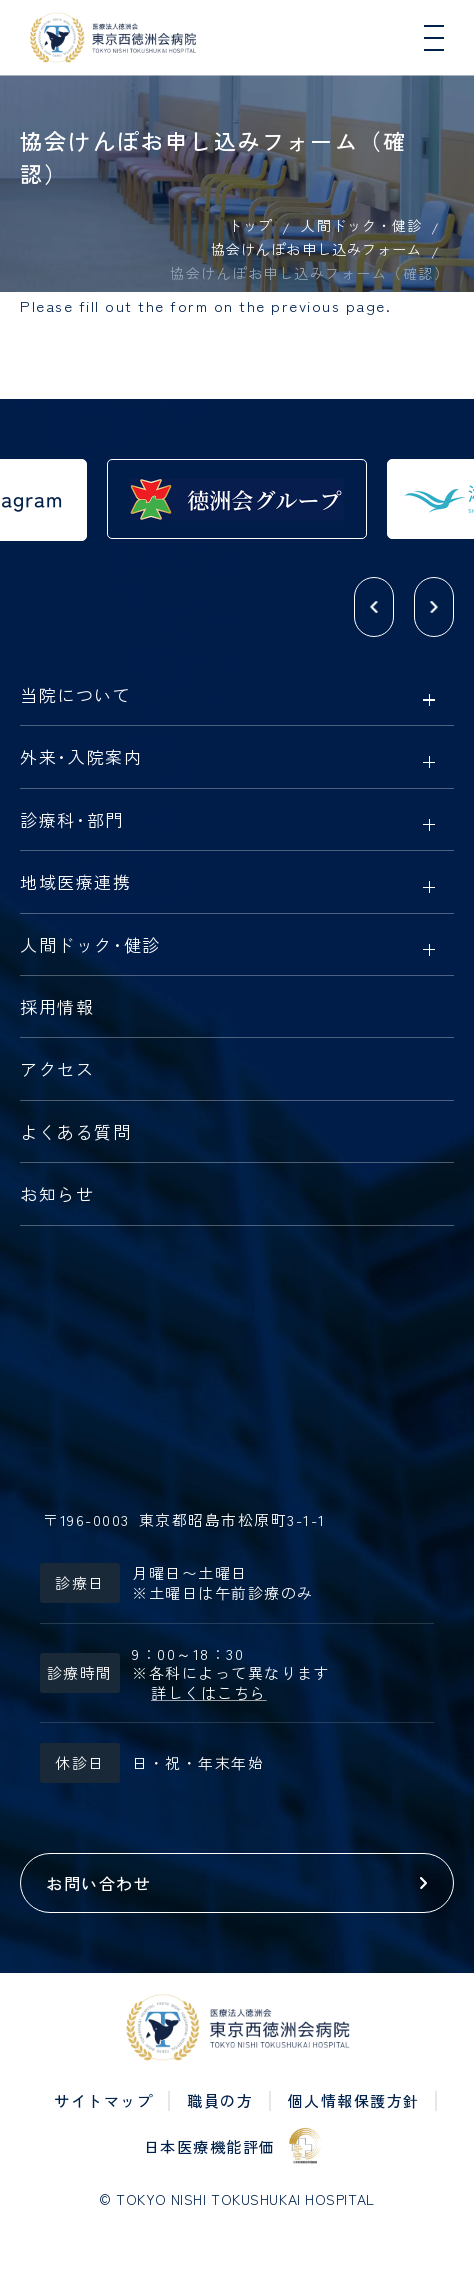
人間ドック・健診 (361, 225)
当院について (75, 696)
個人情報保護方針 (354, 2100)
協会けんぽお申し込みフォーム (316, 249)
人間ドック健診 (90, 946)
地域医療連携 (75, 883)
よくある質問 (75, 1133)
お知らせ (57, 1195)
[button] (374, 607)
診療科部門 (72, 821)
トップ (250, 225)
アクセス (57, 1070)
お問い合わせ (98, 1883)
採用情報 (57, 1008)
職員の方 (220, 2100)
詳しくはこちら (209, 1693)
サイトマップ (103, 2100)
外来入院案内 (81, 758)
